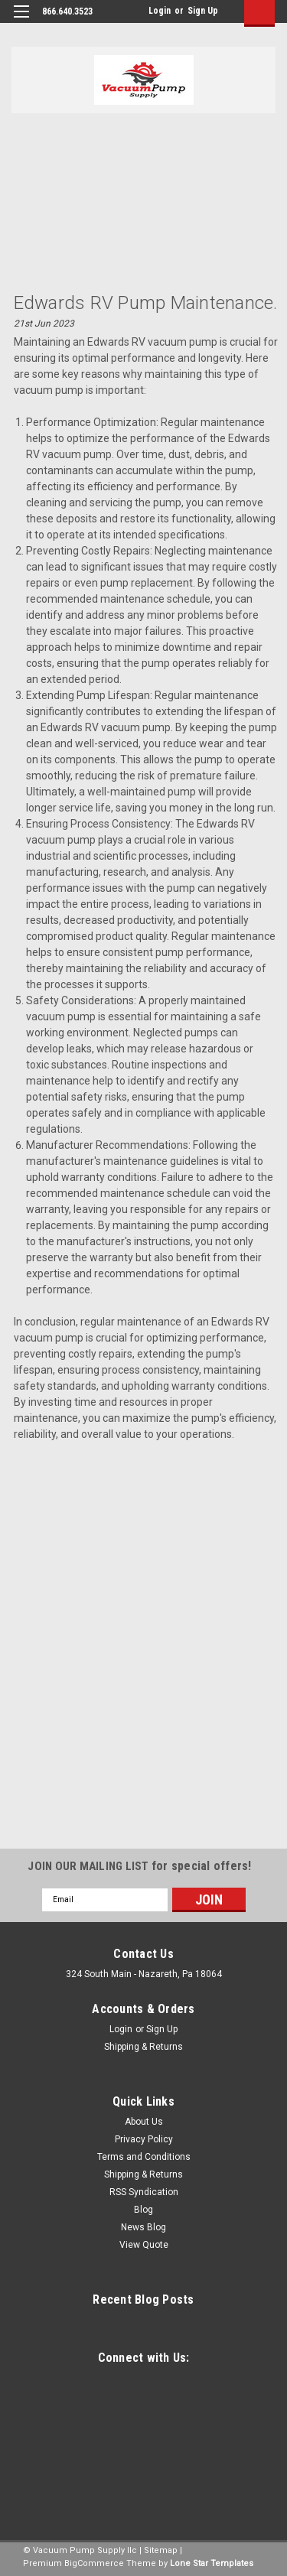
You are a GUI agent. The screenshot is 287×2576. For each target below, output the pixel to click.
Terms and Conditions (144, 2157)
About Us (144, 2121)
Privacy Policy (144, 2139)
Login (159, 10)
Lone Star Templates (211, 2563)
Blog (143, 2209)
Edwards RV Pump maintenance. (146, 303)
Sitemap (161, 2550)
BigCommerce (94, 2563)
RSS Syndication (143, 2192)
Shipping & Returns (143, 2046)
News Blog (143, 2227)
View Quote (143, 2244)
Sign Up (203, 10)
